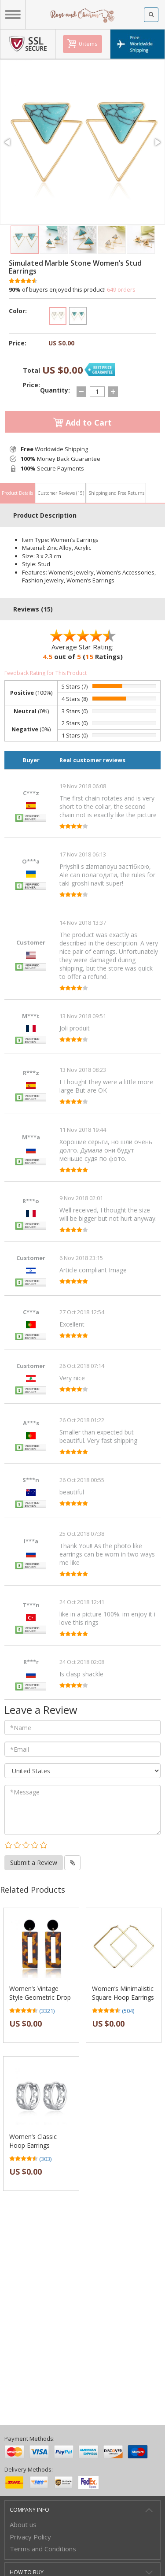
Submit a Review (33, 1862)
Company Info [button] (29, 2509)
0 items (88, 44)
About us (23, 2524)
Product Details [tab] (17, 493)
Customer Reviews (60, 493)
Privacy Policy (30, 2536)
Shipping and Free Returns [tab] (116, 493)
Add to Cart (82, 422)
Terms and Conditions (43, 2548)
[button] (8, 142)
